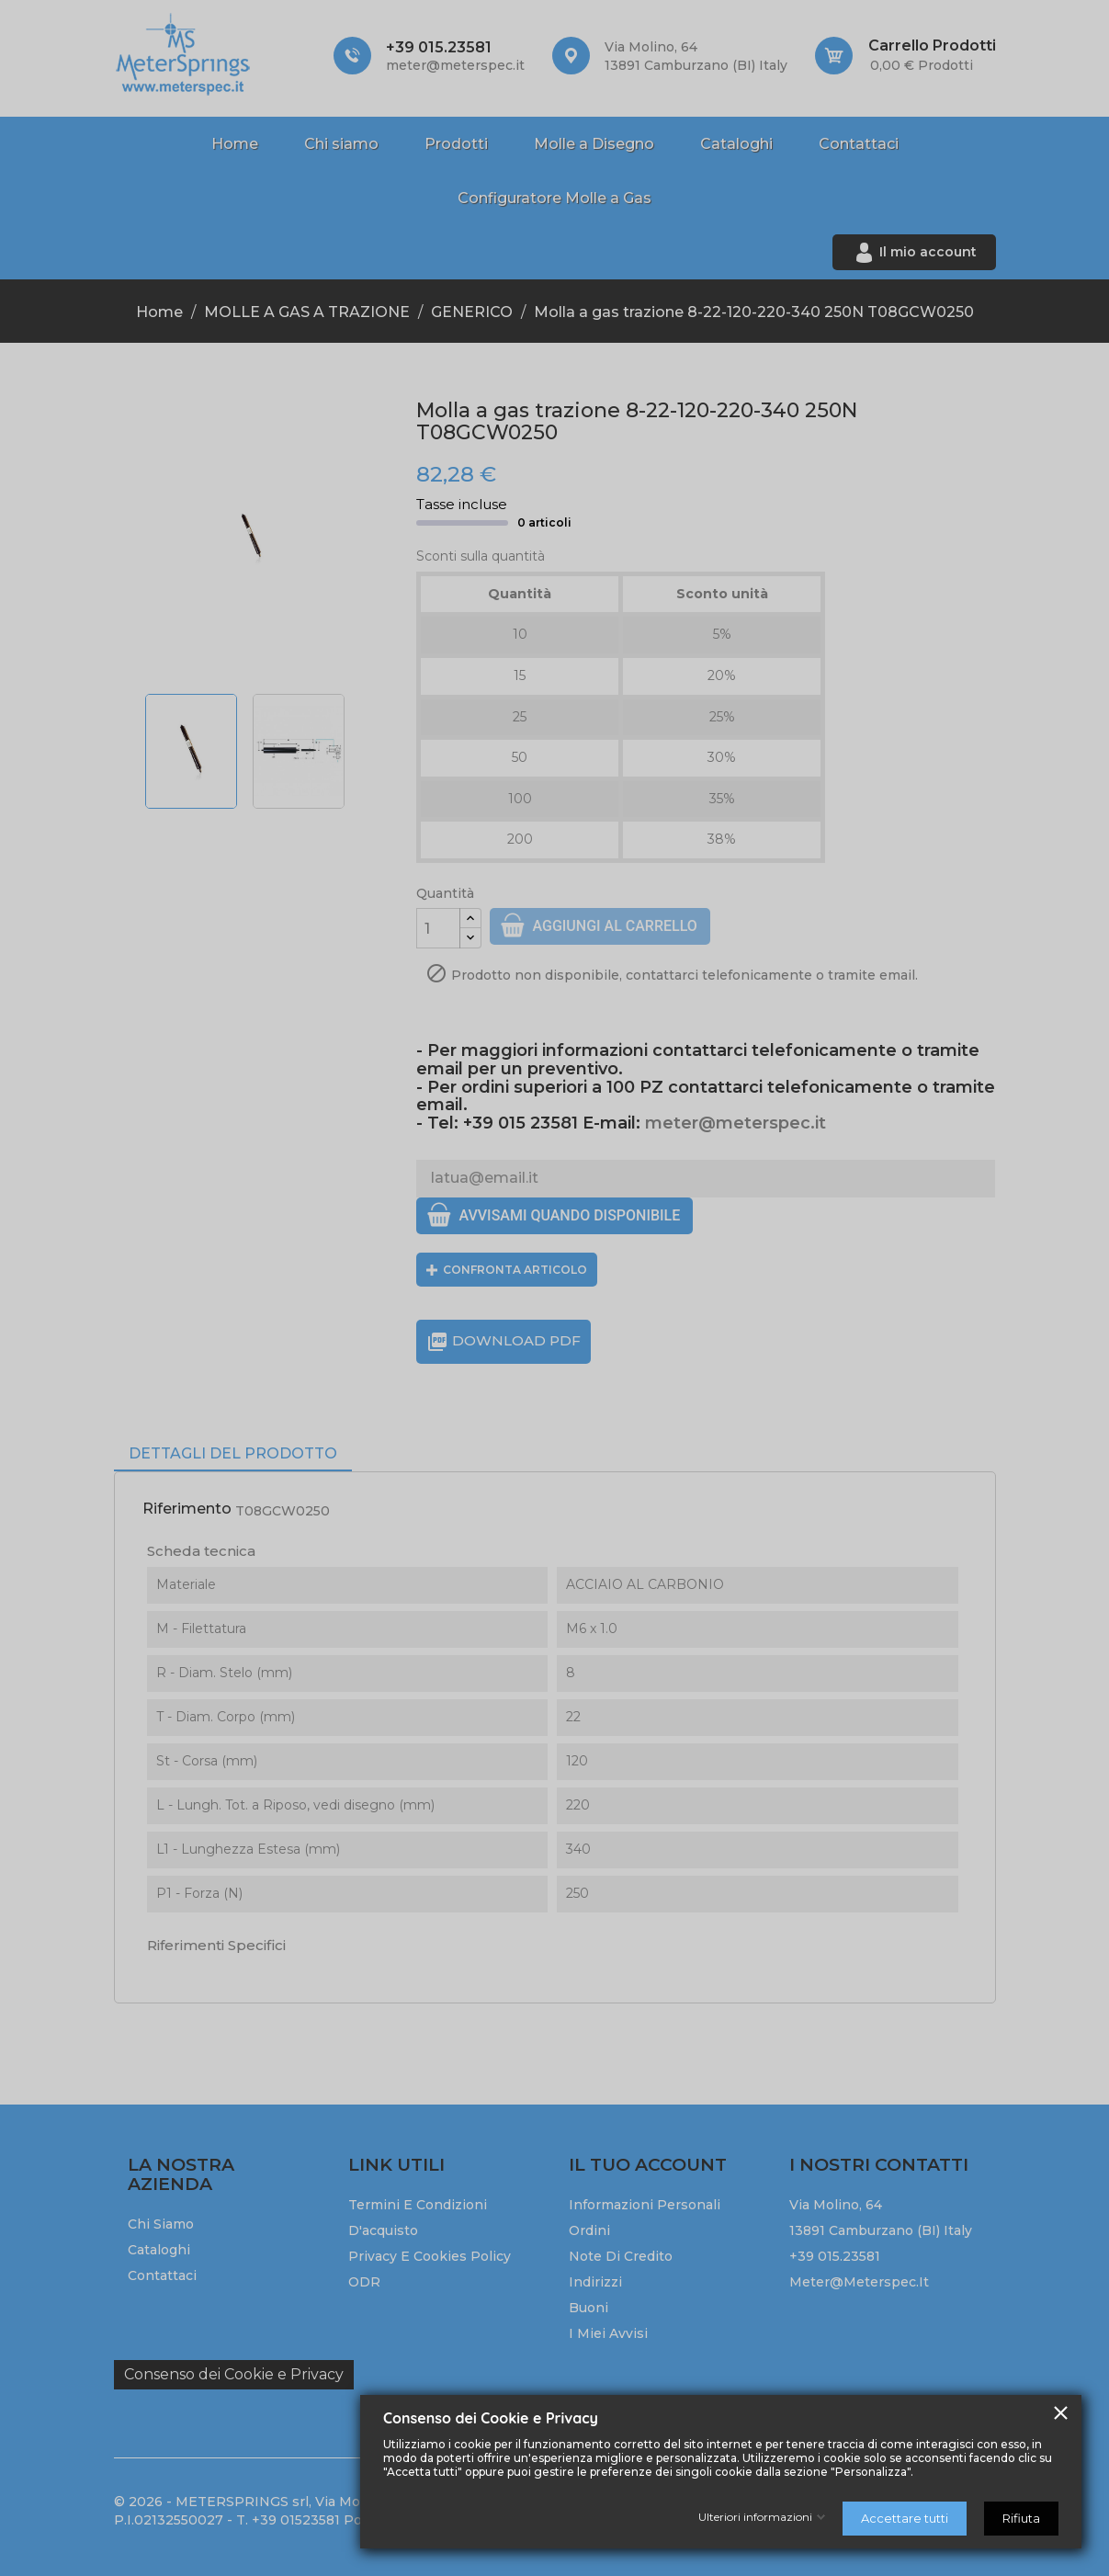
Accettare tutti (904, 2518)
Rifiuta (1021, 2518)
